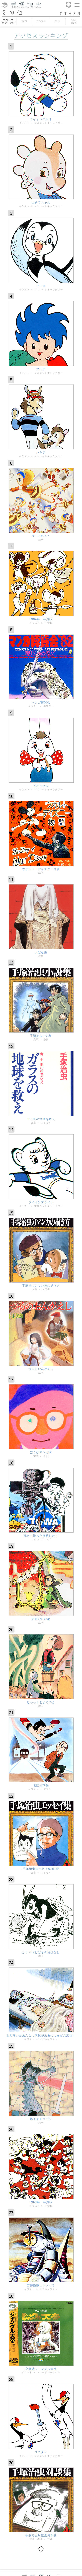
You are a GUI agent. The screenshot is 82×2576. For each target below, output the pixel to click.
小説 (46, 1039)
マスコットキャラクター (48, 123)
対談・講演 (36, 2539)
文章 (57, 21)
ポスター (48, 706)
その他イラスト (48, 2039)
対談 (50, 2539)
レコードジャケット (48, 2372)
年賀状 (49, 623)
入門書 (46, 1289)
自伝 (46, 1456)
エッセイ (46, 1122)
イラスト (41, 21)
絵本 (24, 21)
